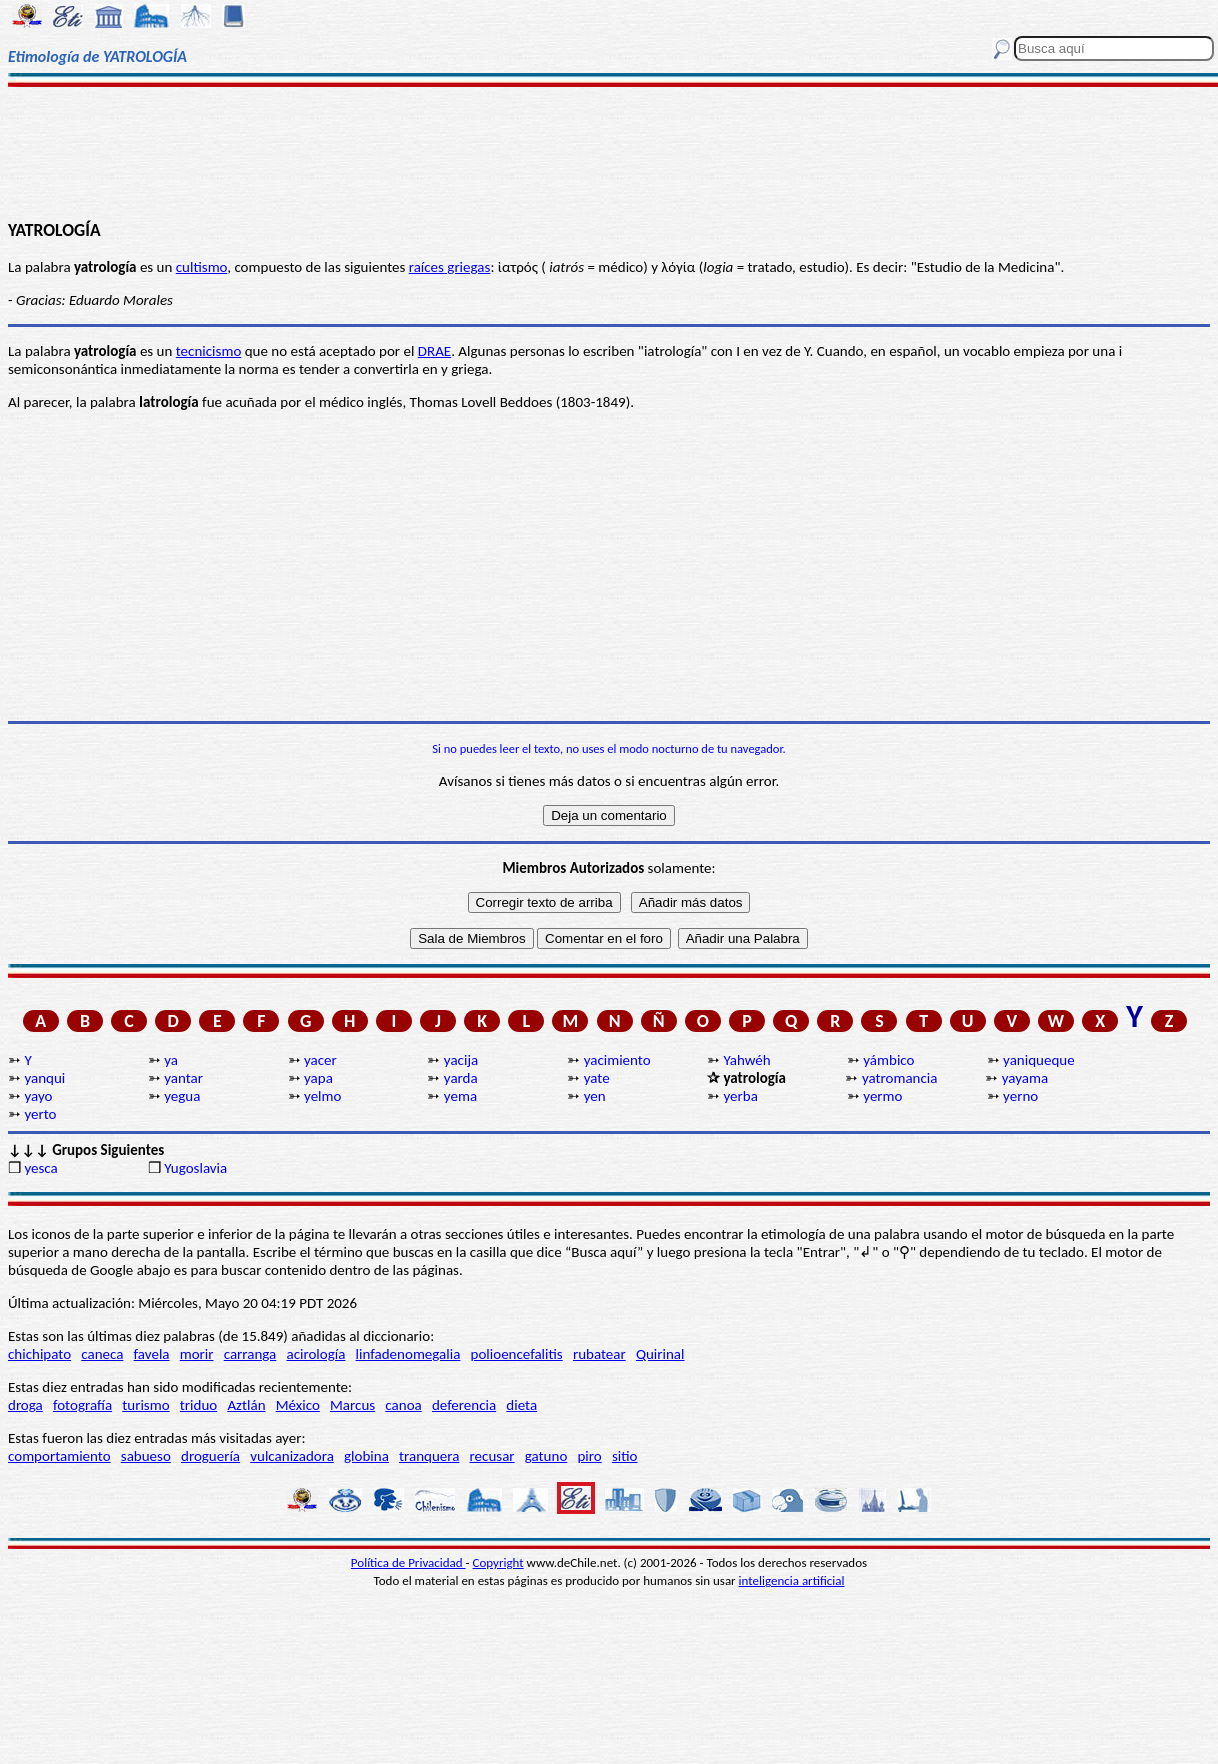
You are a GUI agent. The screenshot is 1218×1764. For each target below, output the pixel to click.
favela (152, 1354)
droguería (210, 1456)
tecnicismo (209, 351)
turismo (145, 1405)
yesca (40, 1168)
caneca (102, 1354)
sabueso (146, 1456)
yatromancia (900, 1078)
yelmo (322, 1096)
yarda (461, 1078)
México (298, 1405)
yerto (40, 1114)
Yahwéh (746, 1060)
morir (197, 1354)
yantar (183, 1078)
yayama (1025, 1078)
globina (366, 1456)
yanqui (44, 1078)
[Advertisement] (609, 152)
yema (460, 1096)
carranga (250, 1354)
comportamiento (59, 1456)
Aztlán (246, 1405)
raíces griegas (450, 267)
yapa (318, 1078)
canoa (403, 1405)
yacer (320, 1060)
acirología (315, 1354)
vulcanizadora (292, 1456)
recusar (492, 1456)
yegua (182, 1096)
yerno (1020, 1096)
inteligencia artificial (792, 1580)
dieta (521, 1405)
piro (589, 1456)
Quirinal (660, 1354)
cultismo (202, 267)
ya (171, 1060)
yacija (461, 1060)
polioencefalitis (517, 1354)
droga (25, 1405)
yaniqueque (1039, 1060)
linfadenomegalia (408, 1354)
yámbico (888, 1060)
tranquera (429, 1456)
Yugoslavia (195, 1168)
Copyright (498, 1562)
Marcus (352, 1405)
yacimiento (617, 1060)
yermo (882, 1096)
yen (595, 1096)
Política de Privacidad (408, 1562)
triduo (198, 1405)
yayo (38, 1096)
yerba (740, 1096)
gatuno (546, 1456)
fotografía (82, 1405)
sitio (625, 1456)
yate (597, 1078)
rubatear (599, 1354)
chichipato (39, 1354)
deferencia (464, 1405)
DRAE (434, 351)
